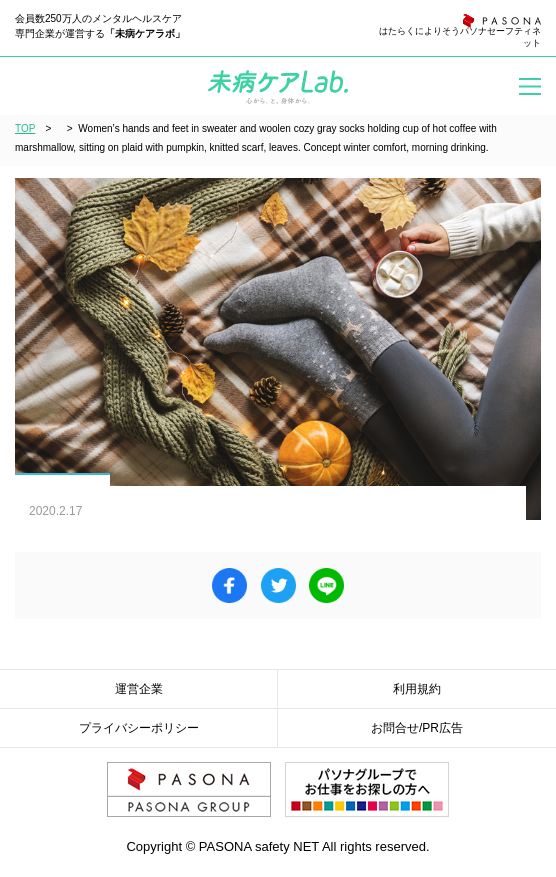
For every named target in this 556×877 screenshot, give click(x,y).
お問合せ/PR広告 (417, 728)
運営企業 (139, 689)
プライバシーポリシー (139, 728)
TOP (25, 128)
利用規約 (417, 689)
